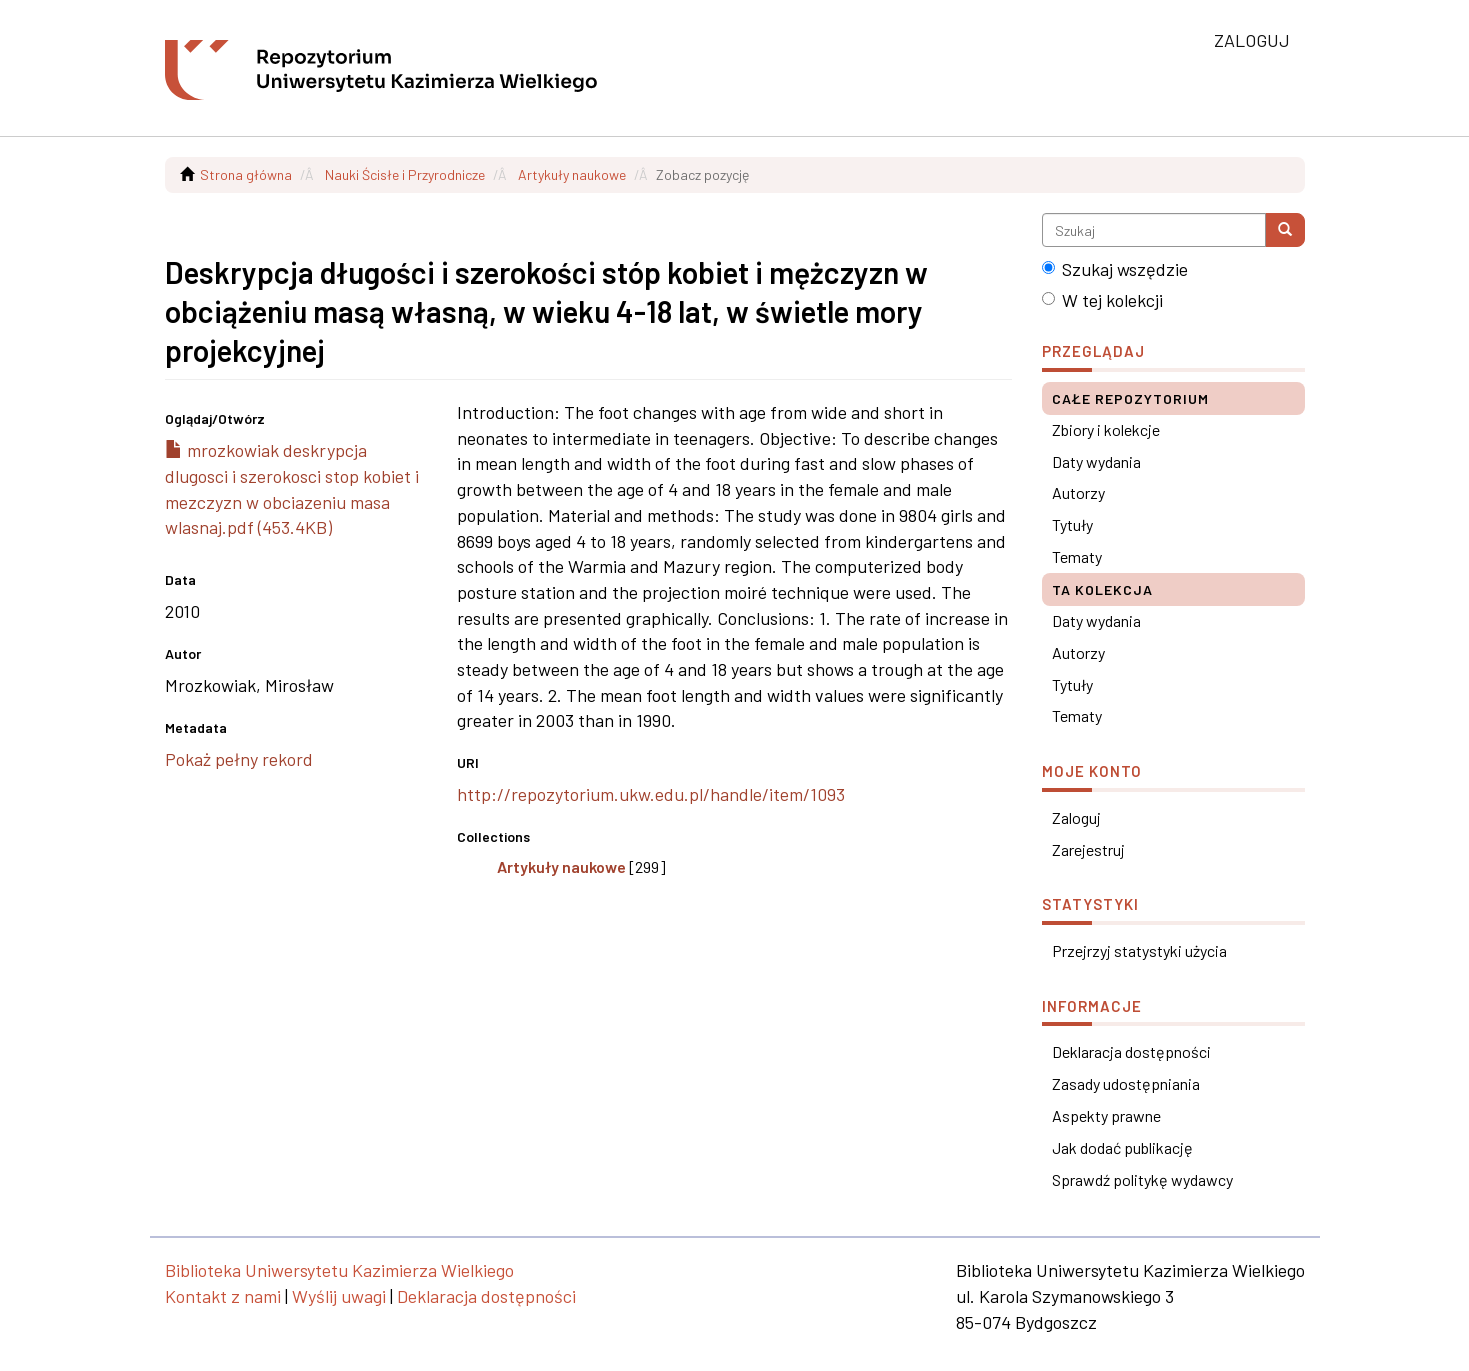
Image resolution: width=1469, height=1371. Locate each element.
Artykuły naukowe (572, 174)
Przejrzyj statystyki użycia (1139, 950)
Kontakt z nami (223, 1296)
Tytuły (1072, 524)
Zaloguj (1076, 817)
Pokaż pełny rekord (239, 759)
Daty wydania (1096, 461)
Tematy (1077, 556)
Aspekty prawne (1106, 1115)
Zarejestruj (1088, 849)
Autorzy (1078, 492)
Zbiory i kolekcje (1106, 429)
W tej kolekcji (1102, 300)
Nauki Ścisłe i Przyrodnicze (405, 174)
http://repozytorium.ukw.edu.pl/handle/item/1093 (651, 794)
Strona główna (246, 174)
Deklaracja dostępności (1131, 1051)
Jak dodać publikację (1122, 1147)
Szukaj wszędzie (1115, 269)
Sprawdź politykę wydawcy (1142, 1179)
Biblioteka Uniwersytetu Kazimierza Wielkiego (339, 1270)
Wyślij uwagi (339, 1296)
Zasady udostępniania (1126, 1083)
